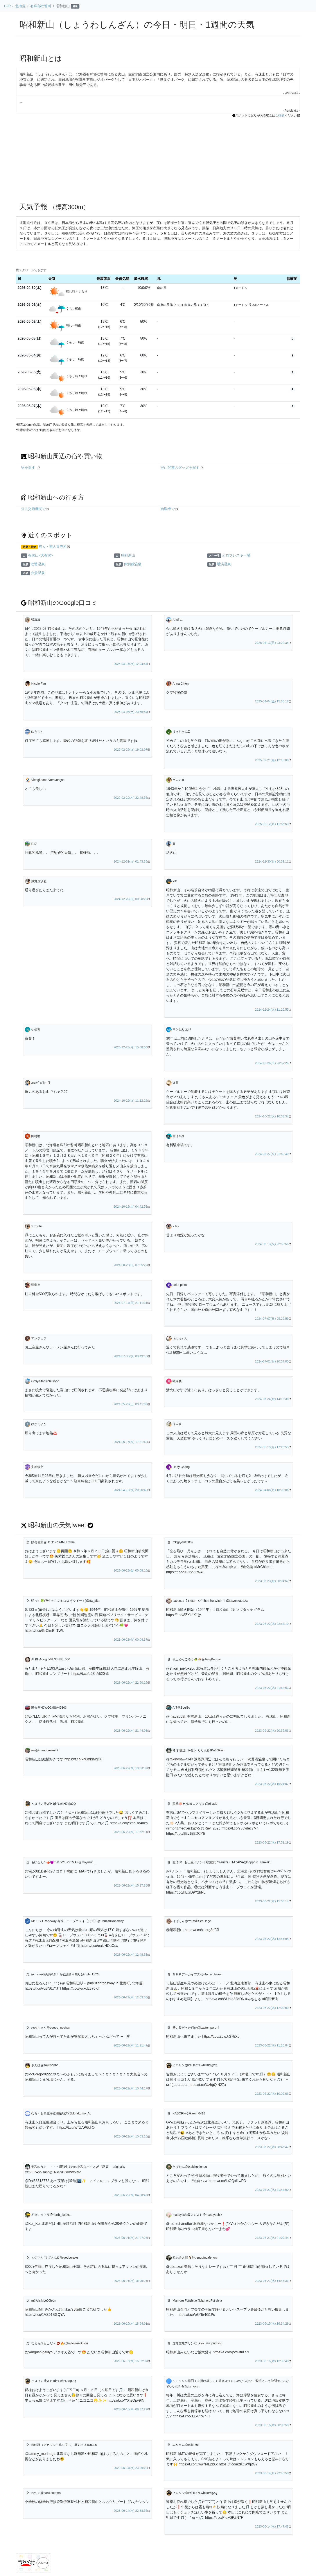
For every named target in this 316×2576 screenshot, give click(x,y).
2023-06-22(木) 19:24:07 (272, 1784)
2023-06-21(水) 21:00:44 (272, 2237)
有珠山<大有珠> (40, 555)
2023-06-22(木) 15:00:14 (272, 1901)
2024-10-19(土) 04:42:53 (130, 1206)
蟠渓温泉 (224, 564)
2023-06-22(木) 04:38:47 (130, 2195)
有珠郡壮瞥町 (40, 6)
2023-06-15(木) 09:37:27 (130, 2409)
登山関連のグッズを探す (180, 467)
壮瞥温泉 (38, 564)
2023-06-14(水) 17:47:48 (272, 2526)
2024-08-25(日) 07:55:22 (130, 1265)
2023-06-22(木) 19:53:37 (130, 1768)
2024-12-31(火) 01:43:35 (130, 861)
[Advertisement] (158, 150)
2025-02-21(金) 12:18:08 (272, 760)
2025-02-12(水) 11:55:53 (272, 824)
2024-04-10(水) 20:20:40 (130, 1490)
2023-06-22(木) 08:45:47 (272, 2147)
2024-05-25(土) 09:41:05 (130, 1404)
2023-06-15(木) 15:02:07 (130, 2361)
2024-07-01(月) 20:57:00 (272, 1361)
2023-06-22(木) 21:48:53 (272, 1688)
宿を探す (28, 467)
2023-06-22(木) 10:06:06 (272, 2093)
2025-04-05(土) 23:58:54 (130, 712)
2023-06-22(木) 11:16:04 (272, 2045)
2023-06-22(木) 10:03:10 (130, 2136)
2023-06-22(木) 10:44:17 (130, 2088)
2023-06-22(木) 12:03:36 (130, 1997)
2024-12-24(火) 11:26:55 (272, 1009)
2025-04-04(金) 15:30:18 (272, 701)
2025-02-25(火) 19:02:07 (130, 749)
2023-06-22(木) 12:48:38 (130, 1954)
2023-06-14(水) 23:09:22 (130, 2468)
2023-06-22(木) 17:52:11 (130, 1832)
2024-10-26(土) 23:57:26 (272, 1063)
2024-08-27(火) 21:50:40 (272, 1154)
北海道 (20, 6)
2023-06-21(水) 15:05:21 (130, 2280)
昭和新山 (128, 555)
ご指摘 (279, 115)
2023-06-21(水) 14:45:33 (272, 2280)
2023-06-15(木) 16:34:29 (272, 2323)
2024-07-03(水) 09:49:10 (130, 1356)
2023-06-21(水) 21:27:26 (130, 2237)
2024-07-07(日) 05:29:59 (272, 1318)
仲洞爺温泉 (132, 564)
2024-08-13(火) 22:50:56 (272, 1244)
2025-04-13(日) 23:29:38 (272, 642)
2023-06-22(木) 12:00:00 (272, 2008)
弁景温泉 (38, 573)
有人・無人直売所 (53, 546)
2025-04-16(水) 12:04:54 (130, 664)
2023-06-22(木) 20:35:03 (272, 1730)
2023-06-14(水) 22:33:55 (130, 2510)
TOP (7, 6)
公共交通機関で (33, 509)
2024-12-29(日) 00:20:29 (130, 899)
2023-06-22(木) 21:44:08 (130, 1730)
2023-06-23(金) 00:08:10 (130, 1570)
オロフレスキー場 (236, 555)
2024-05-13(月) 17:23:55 (272, 1447)
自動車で (168, 509)
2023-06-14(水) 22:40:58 (272, 2473)
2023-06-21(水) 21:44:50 (272, 2189)
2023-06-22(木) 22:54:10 (272, 1623)
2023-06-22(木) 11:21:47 (130, 2045)
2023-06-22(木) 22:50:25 (130, 1682)
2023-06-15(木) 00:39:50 (272, 2425)
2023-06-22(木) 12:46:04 (272, 1939)
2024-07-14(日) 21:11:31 (130, 1303)
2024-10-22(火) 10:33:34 (272, 1116)
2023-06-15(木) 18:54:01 (130, 2323)
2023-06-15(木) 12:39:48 (272, 2361)
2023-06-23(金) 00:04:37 (130, 1639)
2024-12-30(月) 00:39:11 (272, 861)
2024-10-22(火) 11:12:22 (130, 1100)
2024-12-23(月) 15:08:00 (130, 1047)
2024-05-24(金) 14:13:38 (272, 1399)
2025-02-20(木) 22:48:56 (130, 797)
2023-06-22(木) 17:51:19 (272, 1842)
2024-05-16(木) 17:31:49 (130, 1442)
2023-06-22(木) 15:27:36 (130, 1885)
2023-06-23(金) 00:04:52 (272, 1581)
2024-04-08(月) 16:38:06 (272, 1490)
